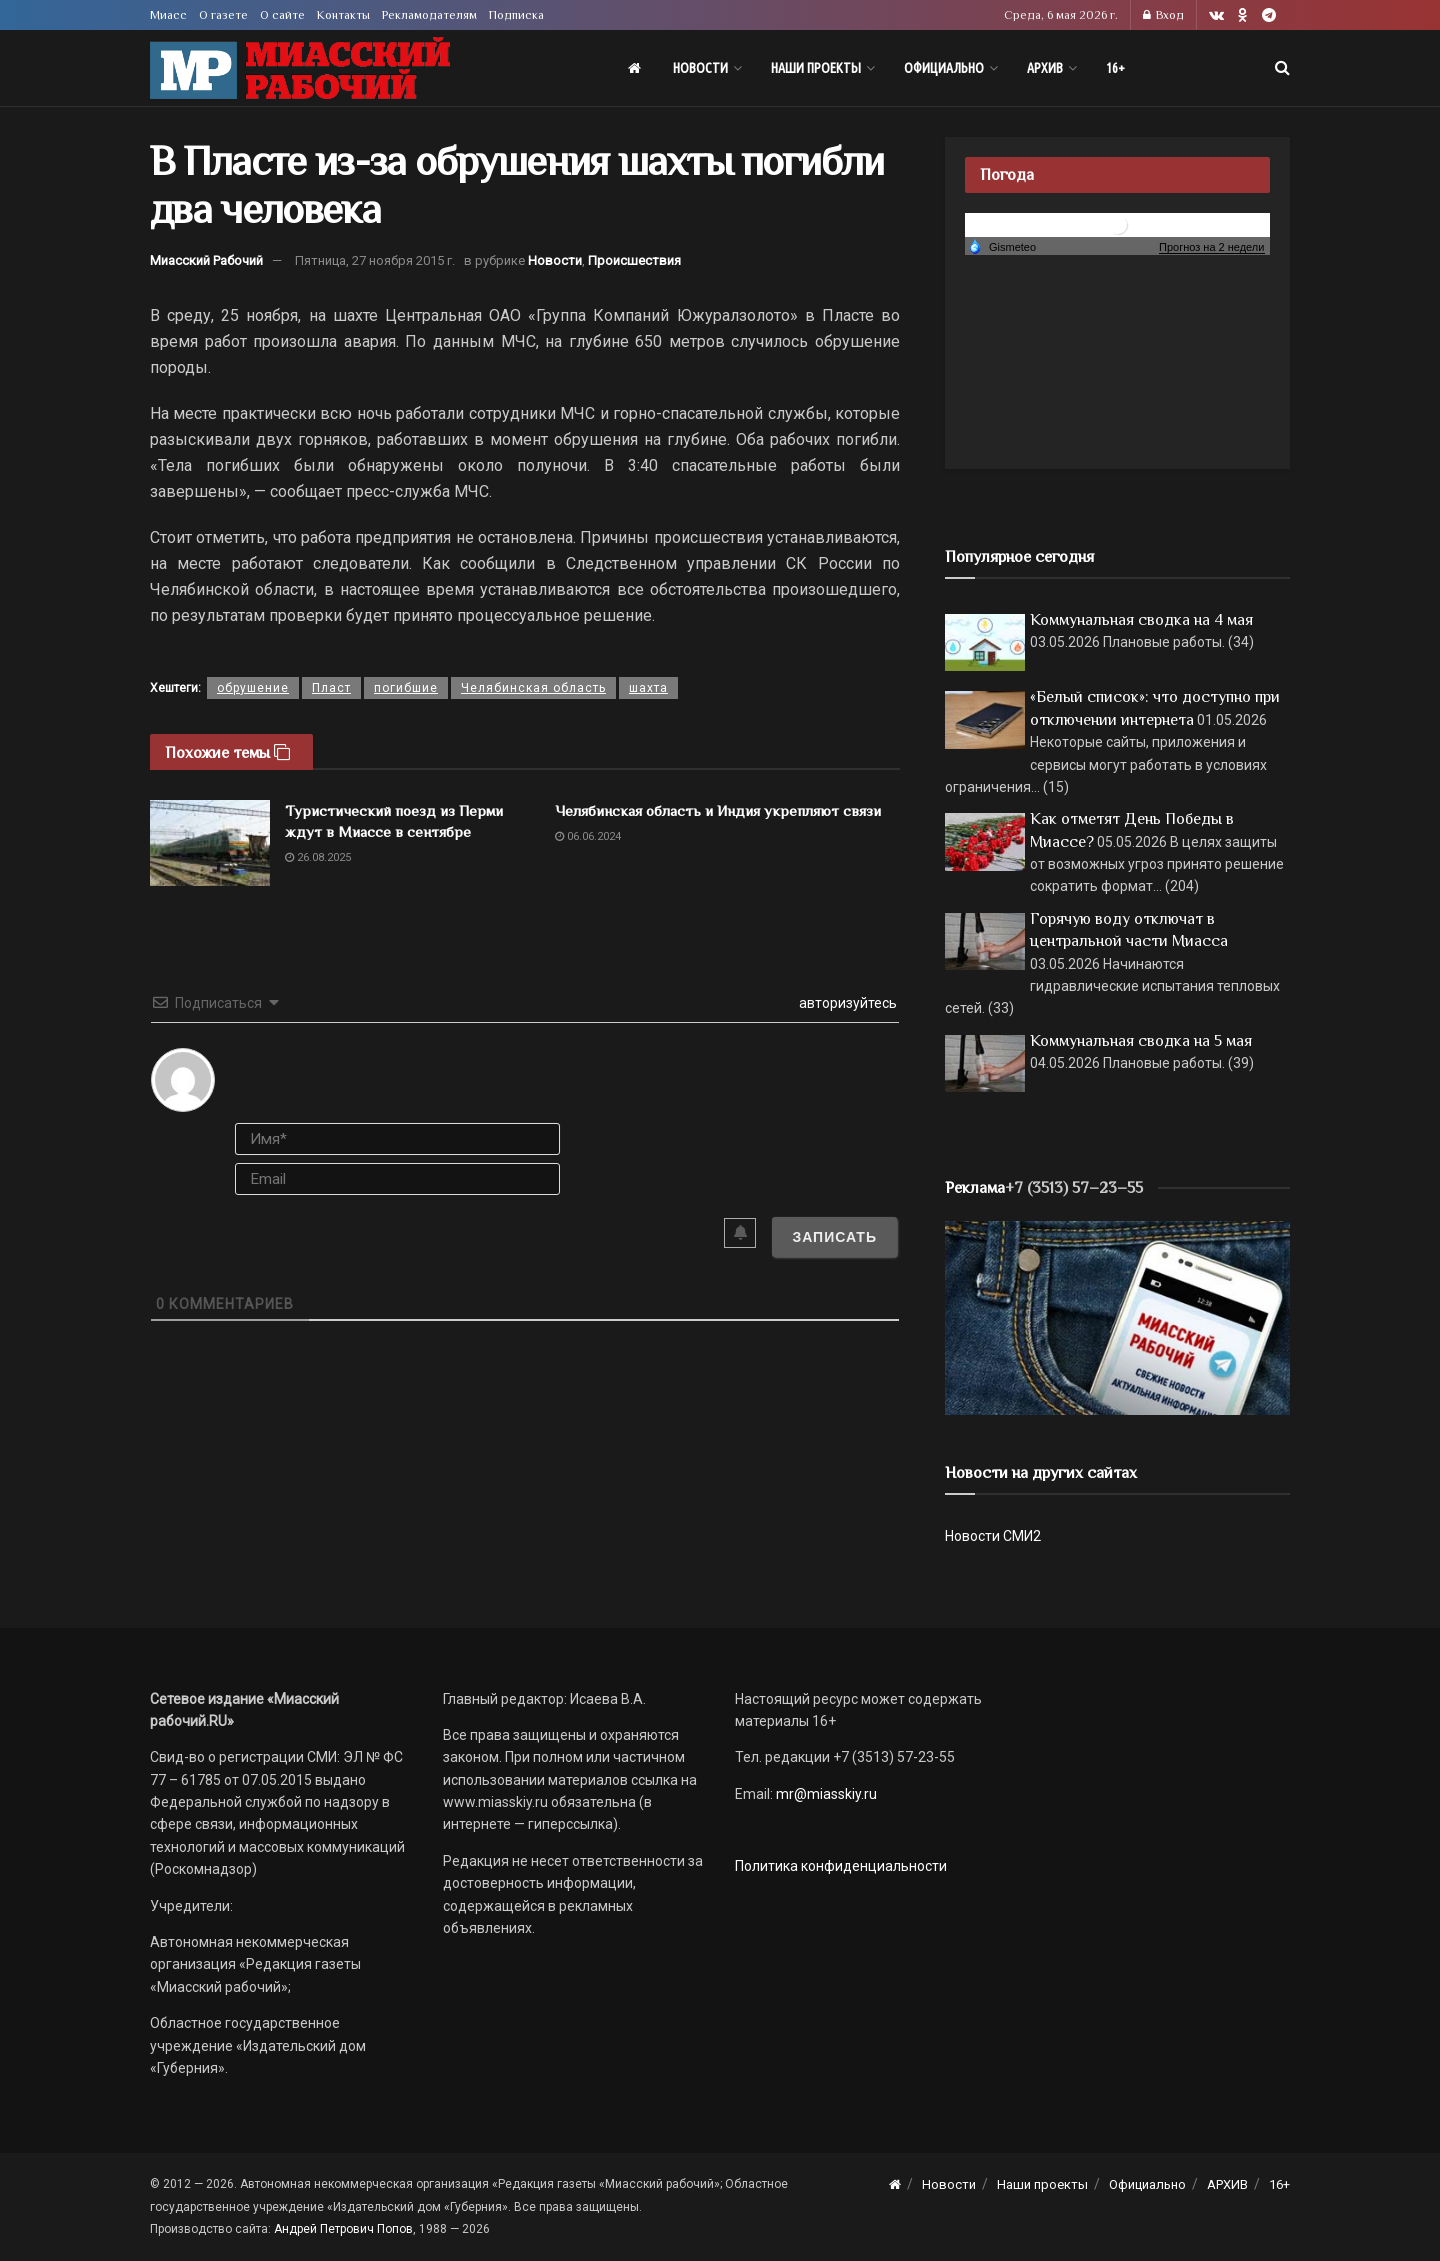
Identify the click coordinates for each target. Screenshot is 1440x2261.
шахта (648, 688)
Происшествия (634, 260)
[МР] (1117, 1317)
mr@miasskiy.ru (825, 1794)
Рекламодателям (429, 15)
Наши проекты (816, 68)
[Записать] (834, 1237)
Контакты (343, 15)
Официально (944, 68)
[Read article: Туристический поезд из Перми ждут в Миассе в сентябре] (210, 843)
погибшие (406, 688)
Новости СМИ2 (993, 1536)
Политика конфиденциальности (841, 1866)
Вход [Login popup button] (1163, 15)
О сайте (282, 15)
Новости (700, 68)
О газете (223, 15)
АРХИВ (1045, 68)
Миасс (168, 15)
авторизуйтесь (846, 1003)
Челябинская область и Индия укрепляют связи (718, 810)
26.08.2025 (318, 857)
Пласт (331, 688)
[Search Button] (1282, 68)
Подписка (516, 15)
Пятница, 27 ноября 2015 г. (375, 260)
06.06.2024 (588, 836)
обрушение (253, 688)
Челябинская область (533, 688)
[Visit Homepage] (300, 68)
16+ (1115, 68)
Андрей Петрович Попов (343, 2229)
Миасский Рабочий (206, 260)
